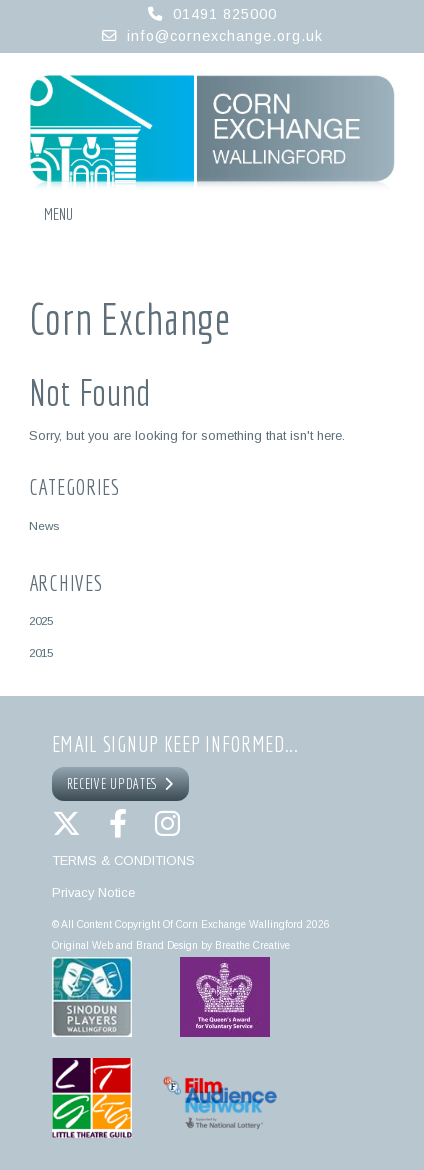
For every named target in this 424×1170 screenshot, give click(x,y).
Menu (58, 214)
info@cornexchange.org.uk (225, 36)
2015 (41, 652)
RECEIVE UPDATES (121, 784)
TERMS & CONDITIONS (123, 860)
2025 (41, 620)
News (44, 525)
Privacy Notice (93, 892)
